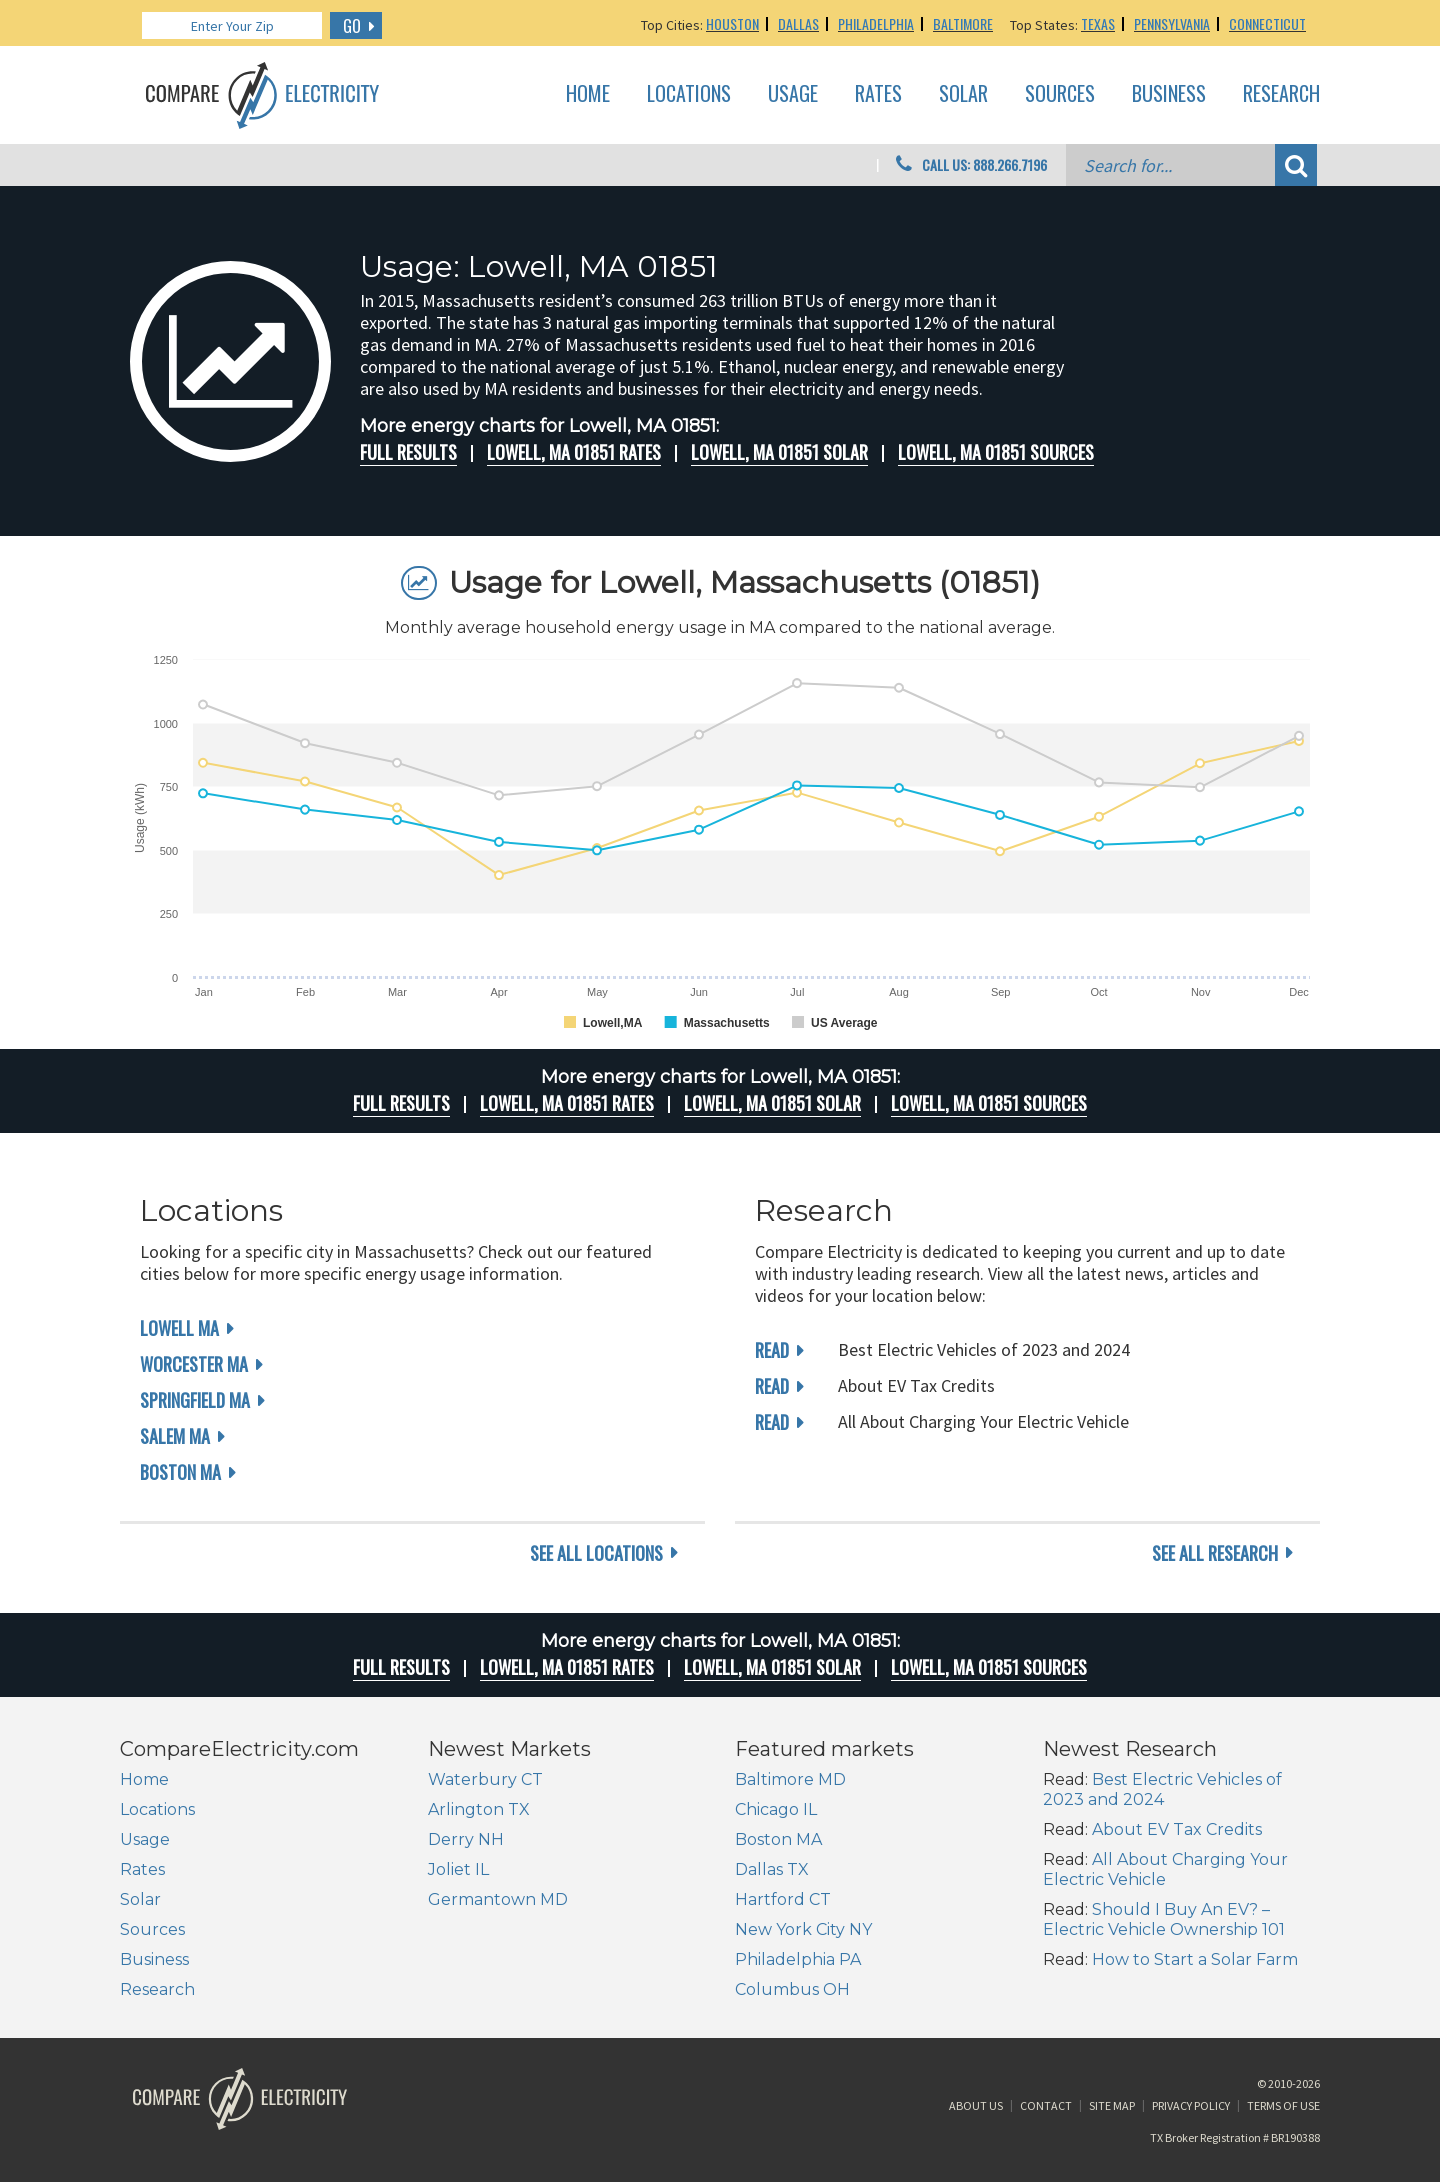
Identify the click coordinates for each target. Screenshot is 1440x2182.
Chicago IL (776, 1809)
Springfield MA (195, 1400)
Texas (1098, 23)
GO (352, 26)
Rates (878, 94)
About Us (976, 2105)
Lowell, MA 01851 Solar (779, 452)
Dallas (798, 23)
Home (588, 94)
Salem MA (175, 1436)
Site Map (1112, 2105)
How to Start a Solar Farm (1195, 1959)
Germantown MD (498, 1899)
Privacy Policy (1191, 2105)
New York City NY (803, 1929)
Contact (1046, 2105)
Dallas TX (772, 1869)
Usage (793, 94)
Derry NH (466, 1839)
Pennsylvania (1172, 23)
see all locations (596, 1553)
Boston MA (180, 1472)
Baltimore (963, 23)
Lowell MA (179, 1328)
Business (1169, 94)
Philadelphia (876, 23)
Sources (1060, 94)
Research (1281, 94)
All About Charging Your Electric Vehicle (1165, 1869)
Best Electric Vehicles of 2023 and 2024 (1162, 1789)
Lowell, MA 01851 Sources (996, 452)
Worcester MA (194, 1364)
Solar (963, 94)
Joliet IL (458, 1869)
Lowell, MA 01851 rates (574, 452)
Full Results (408, 452)
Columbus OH (792, 1989)
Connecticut (1267, 23)
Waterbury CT (485, 1779)
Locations (689, 94)
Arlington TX (479, 1809)
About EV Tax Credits (1177, 1829)
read (772, 1350)
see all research (1215, 1553)
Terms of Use (1283, 2105)
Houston (732, 23)
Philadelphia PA (798, 1959)
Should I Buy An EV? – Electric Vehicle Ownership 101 (1164, 1919)
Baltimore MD (790, 1779)
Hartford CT (783, 1899)
